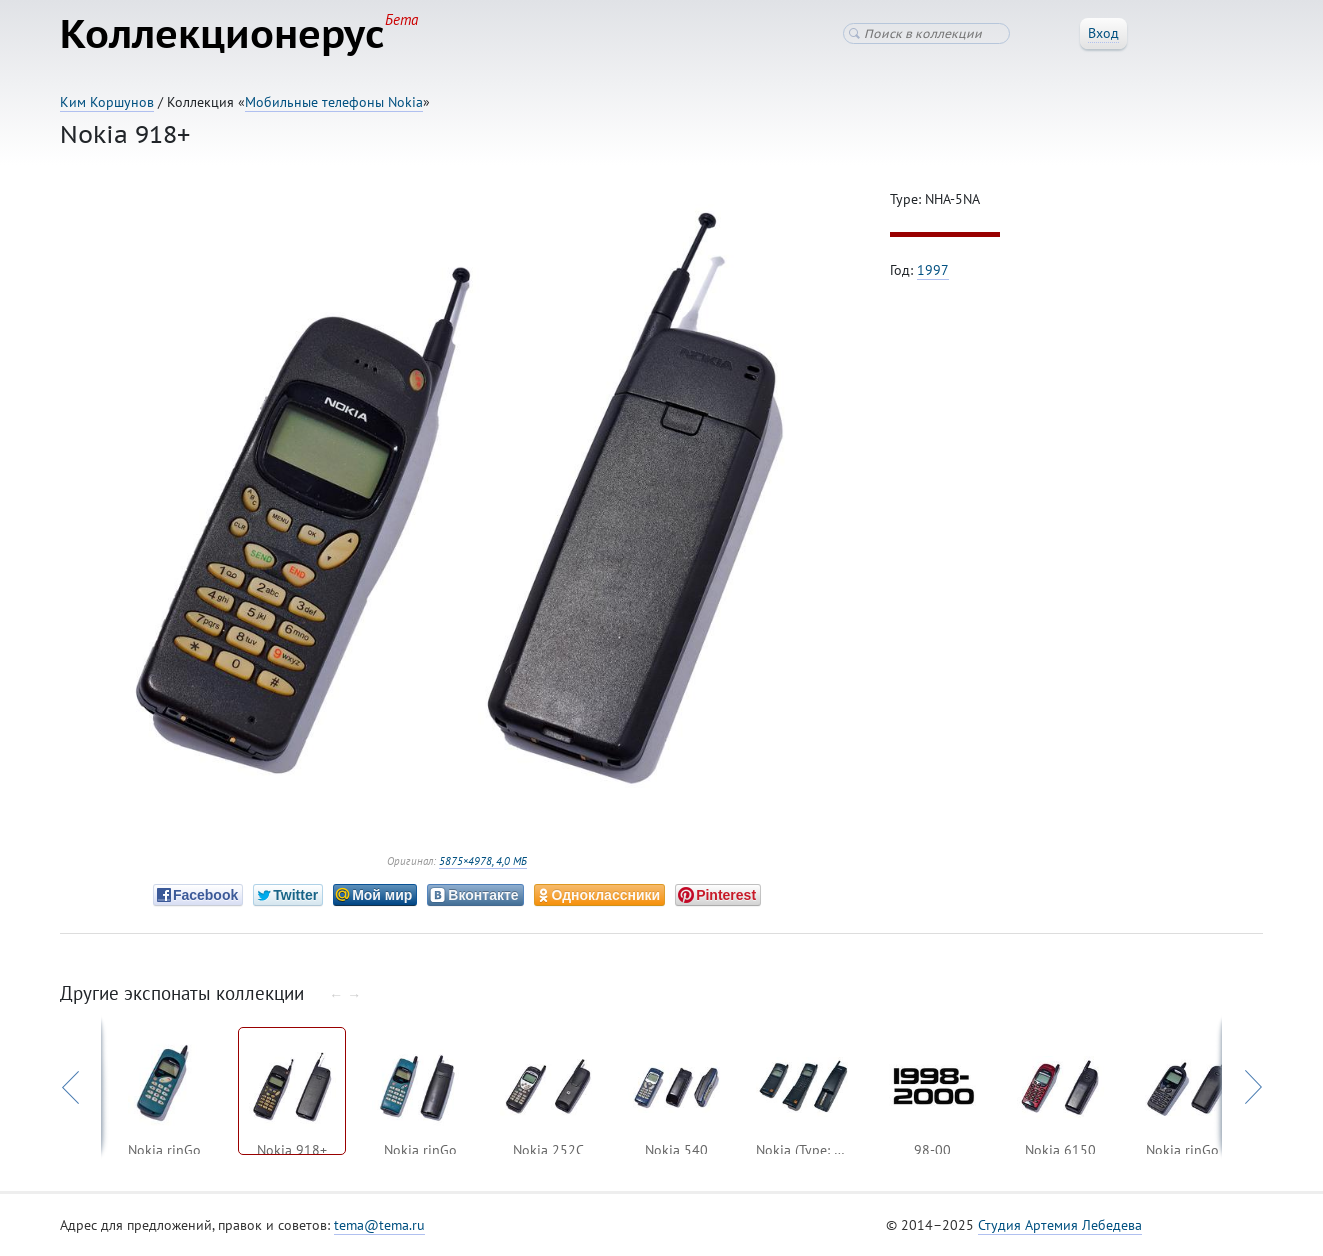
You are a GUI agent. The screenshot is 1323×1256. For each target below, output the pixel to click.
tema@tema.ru (379, 1225)
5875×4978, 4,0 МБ (483, 861)
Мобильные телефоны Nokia (334, 102)
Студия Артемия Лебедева (1060, 1225)
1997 (933, 270)
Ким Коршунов (107, 102)
